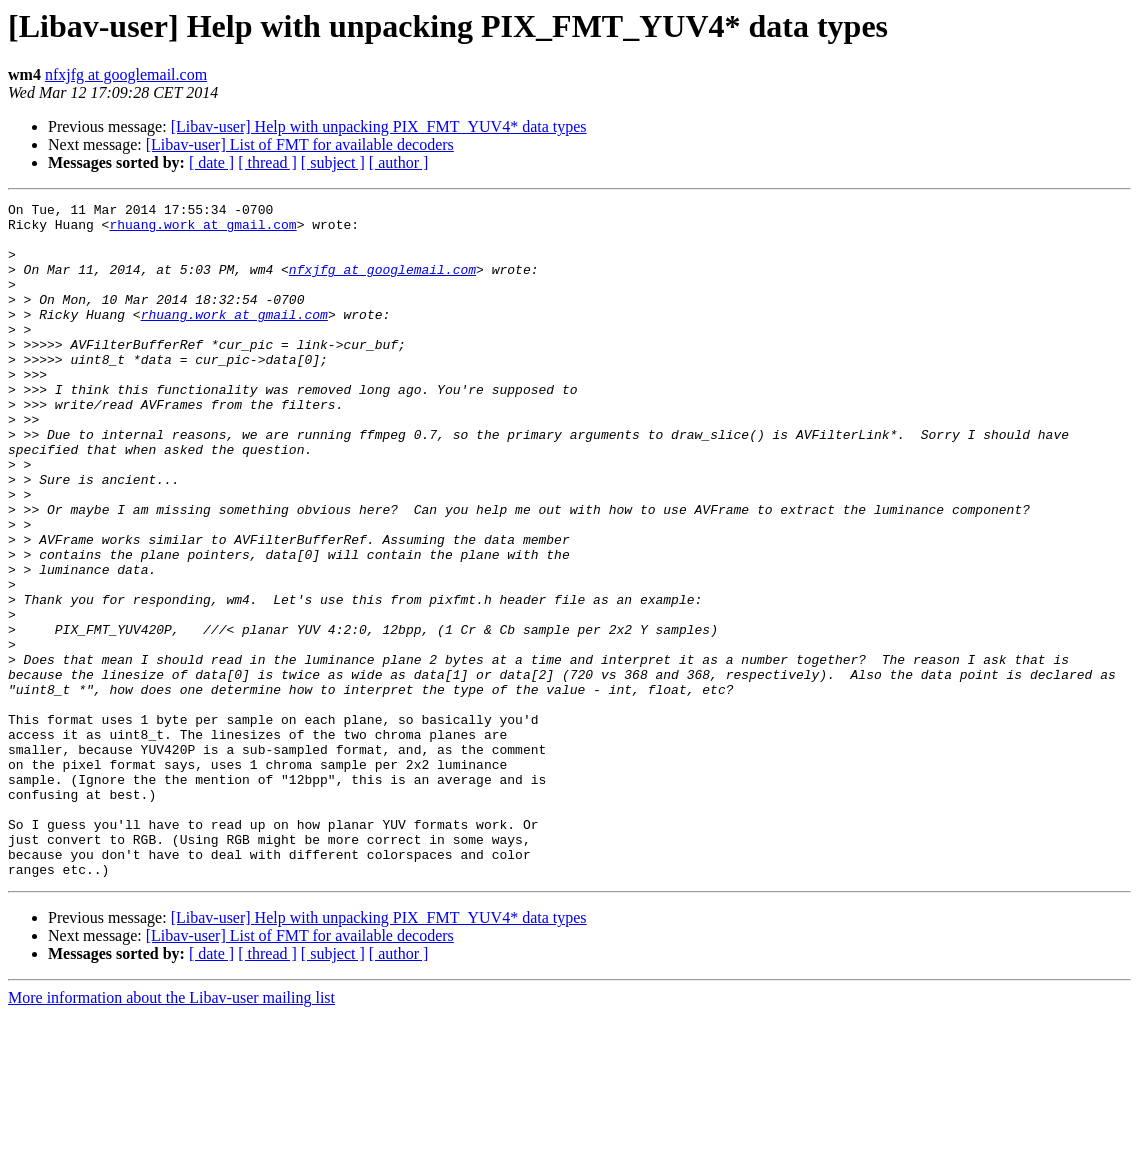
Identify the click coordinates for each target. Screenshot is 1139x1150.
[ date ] (211, 162)
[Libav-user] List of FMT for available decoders (300, 144)
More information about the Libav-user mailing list (171, 1132)
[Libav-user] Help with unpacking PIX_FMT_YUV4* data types (379, 126)
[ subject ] (333, 162)
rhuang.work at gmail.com (202, 230)
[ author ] (399, 162)
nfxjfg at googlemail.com (126, 74)
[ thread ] (267, 162)
